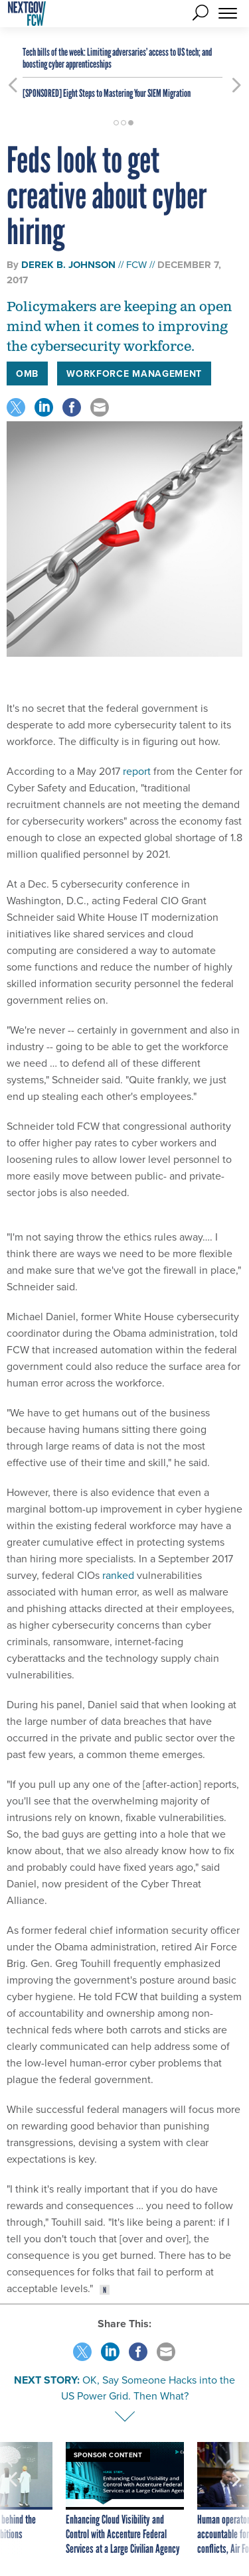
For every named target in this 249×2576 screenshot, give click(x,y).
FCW (136, 264)
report (137, 771)
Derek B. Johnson (68, 264)
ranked (118, 1575)
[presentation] (12, 2499)
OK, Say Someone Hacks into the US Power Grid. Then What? (148, 2388)
